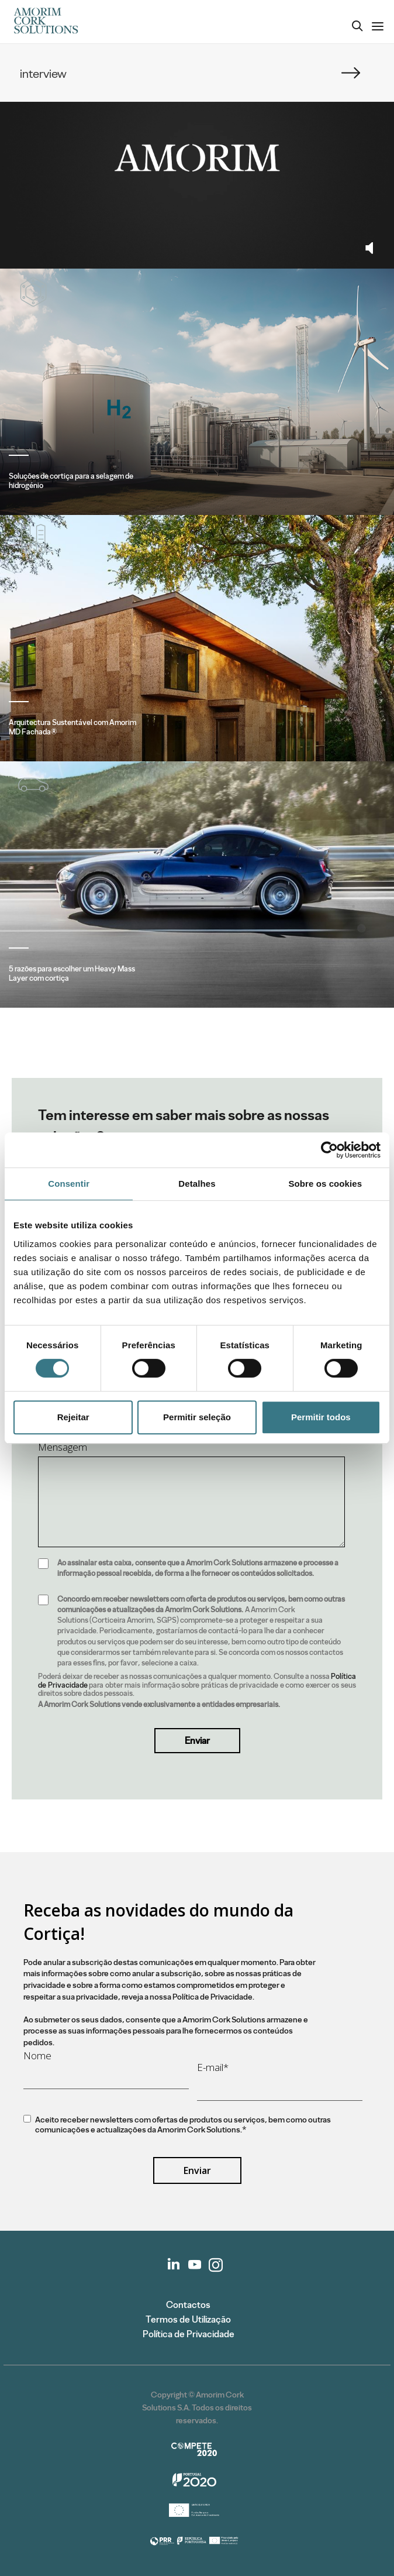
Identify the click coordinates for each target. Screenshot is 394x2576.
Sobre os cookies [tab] (325, 1184)
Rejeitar (73, 1417)
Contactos (188, 2304)
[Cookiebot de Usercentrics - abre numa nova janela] (329, 1150)
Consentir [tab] (68, 1184)
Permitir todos (321, 1417)
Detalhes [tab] (196, 1184)
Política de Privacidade (188, 2334)
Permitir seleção (197, 1417)
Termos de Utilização (188, 2319)
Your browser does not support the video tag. (197, 158)
